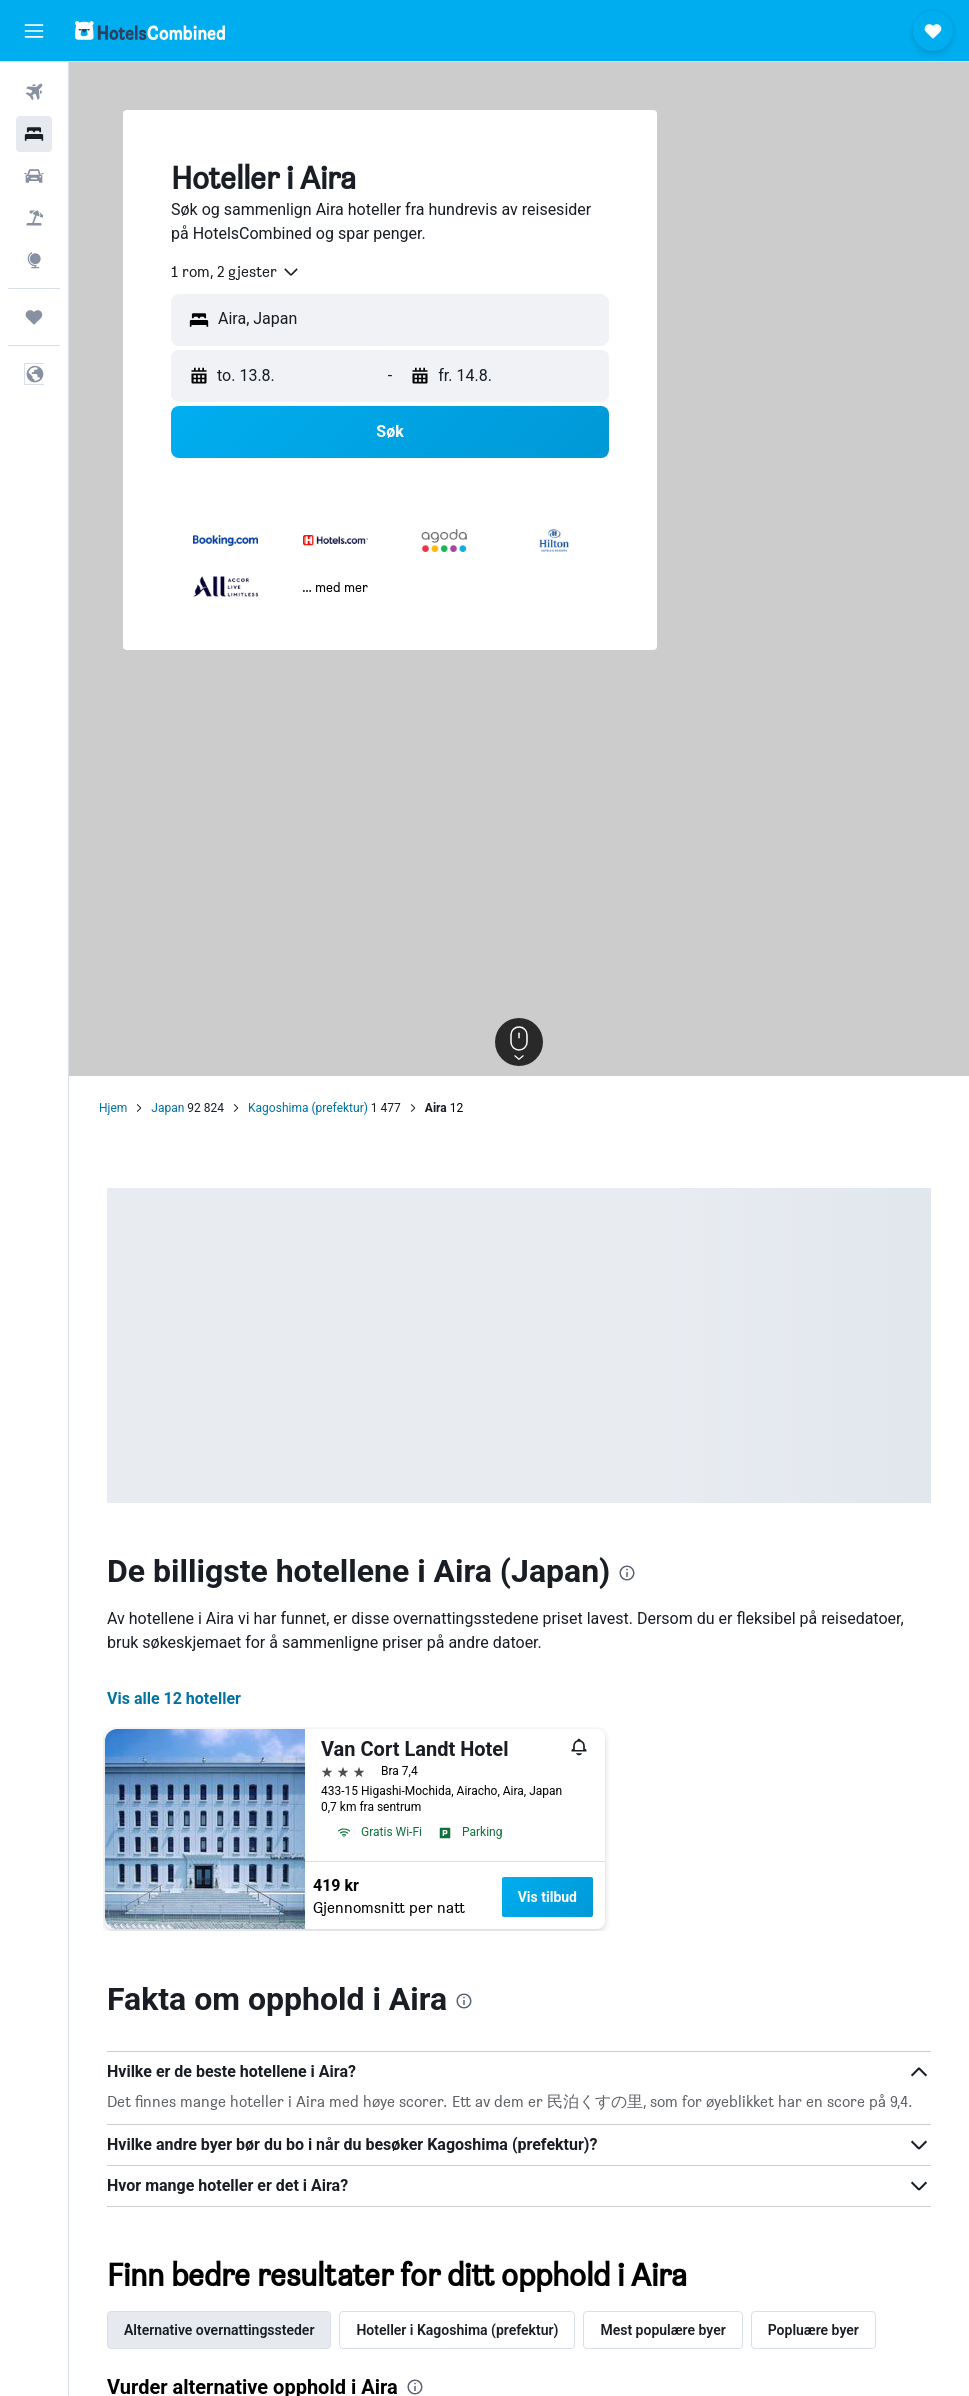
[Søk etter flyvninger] (34, 92)
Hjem (113, 1108)
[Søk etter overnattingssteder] (34, 134)
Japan (167, 1108)
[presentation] (627, 1573)
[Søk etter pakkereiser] (34, 218)
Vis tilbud (547, 1897)
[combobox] (236, 272)
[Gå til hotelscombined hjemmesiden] (150, 30)
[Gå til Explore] (34, 260)
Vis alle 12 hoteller (174, 1698)
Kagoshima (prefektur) (308, 1108)
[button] (34, 31)
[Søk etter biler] (34, 176)
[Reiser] (34, 317)
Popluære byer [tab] (813, 2330)
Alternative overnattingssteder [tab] (219, 2330)
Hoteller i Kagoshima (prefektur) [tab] (457, 2330)
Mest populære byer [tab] (662, 2330)
